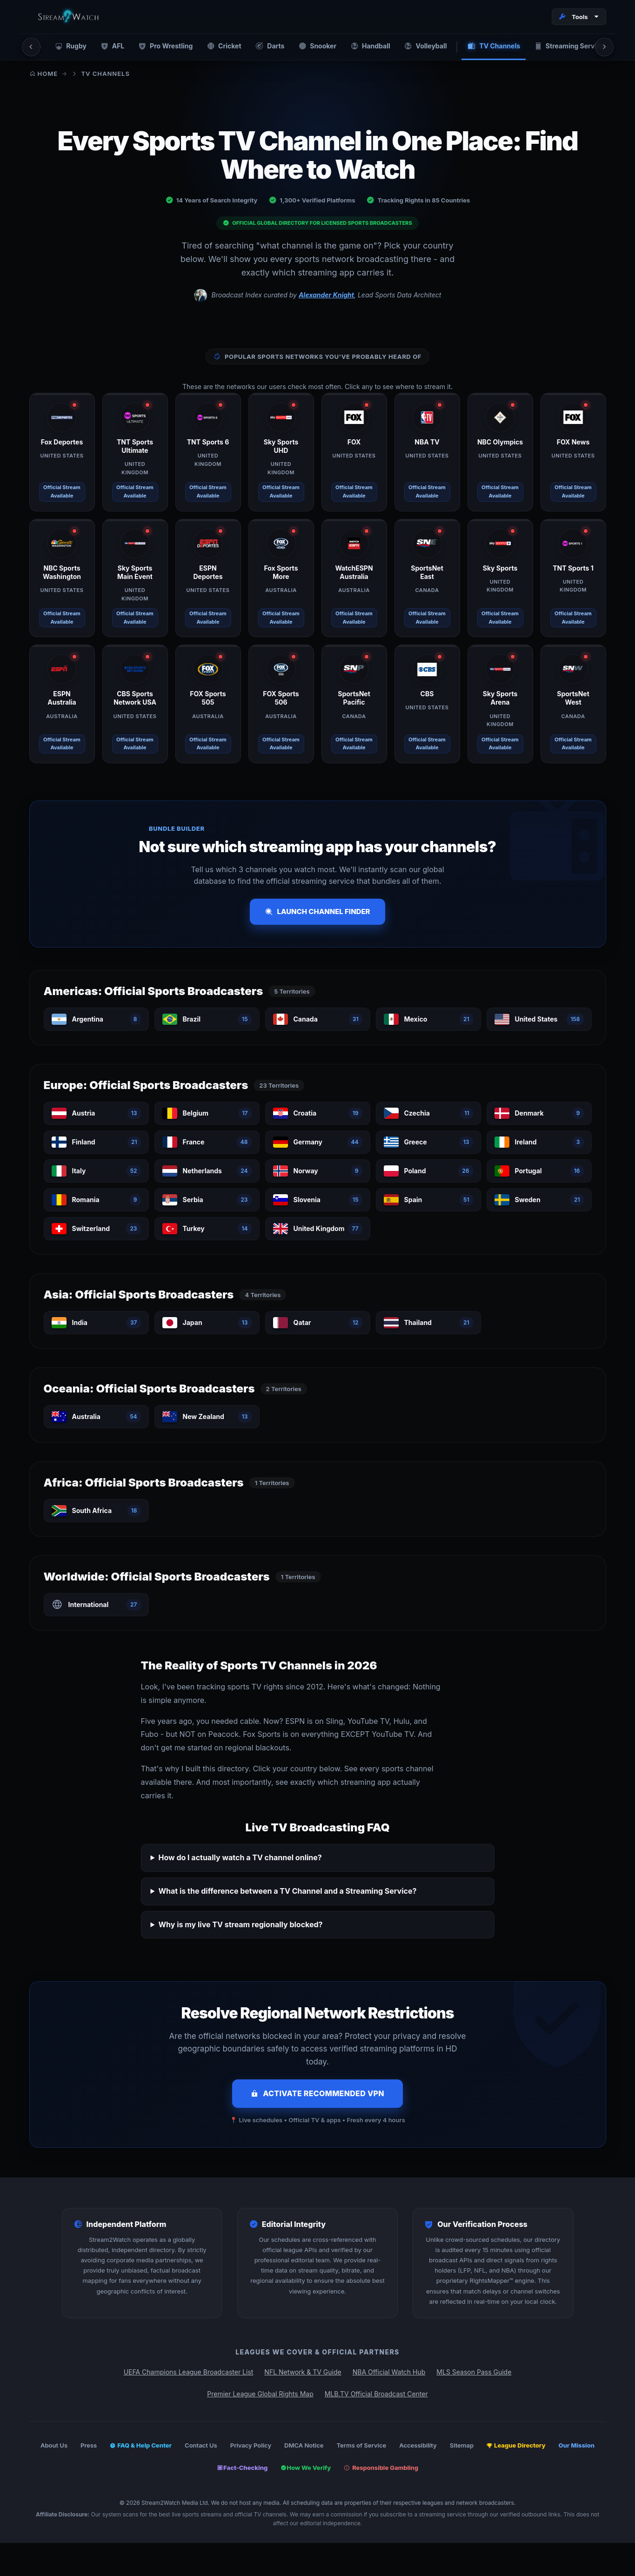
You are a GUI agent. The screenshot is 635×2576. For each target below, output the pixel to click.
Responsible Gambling (381, 2468)
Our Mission (577, 2445)
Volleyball (418, 46)
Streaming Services (563, 46)
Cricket (218, 46)
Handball (363, 46)
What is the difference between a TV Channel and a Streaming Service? (287, 1892)
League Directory (516, 2445)
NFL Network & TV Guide (302, 2373)
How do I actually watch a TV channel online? (239, 1858)
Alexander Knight (326, 296)
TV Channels (486, 46)
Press (88, 2445)
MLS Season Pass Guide (473, 2373)
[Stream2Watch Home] (69, 17)
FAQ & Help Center (141, 2445)
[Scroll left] (31, 47)
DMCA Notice (303, 2445)
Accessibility (418, 2445)
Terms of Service (361, 2445)
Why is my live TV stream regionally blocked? (240, 1925)
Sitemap (462, 2445)
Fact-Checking (242, 2468)
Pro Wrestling (160, 46)
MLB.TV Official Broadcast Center (376, 2394)
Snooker (311, 46)
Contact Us (201, 2445)
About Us (53, 2445)
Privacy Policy (250, 2445)
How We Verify (306, 2468)
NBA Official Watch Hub (389, 2373)
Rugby (66, 46)
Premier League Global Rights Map (260, 2394)
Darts (264, 46)
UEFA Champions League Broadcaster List (189, 2373)
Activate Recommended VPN (317, 2093)
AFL (107, 46)
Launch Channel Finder (317, 912)
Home (43, 74)
